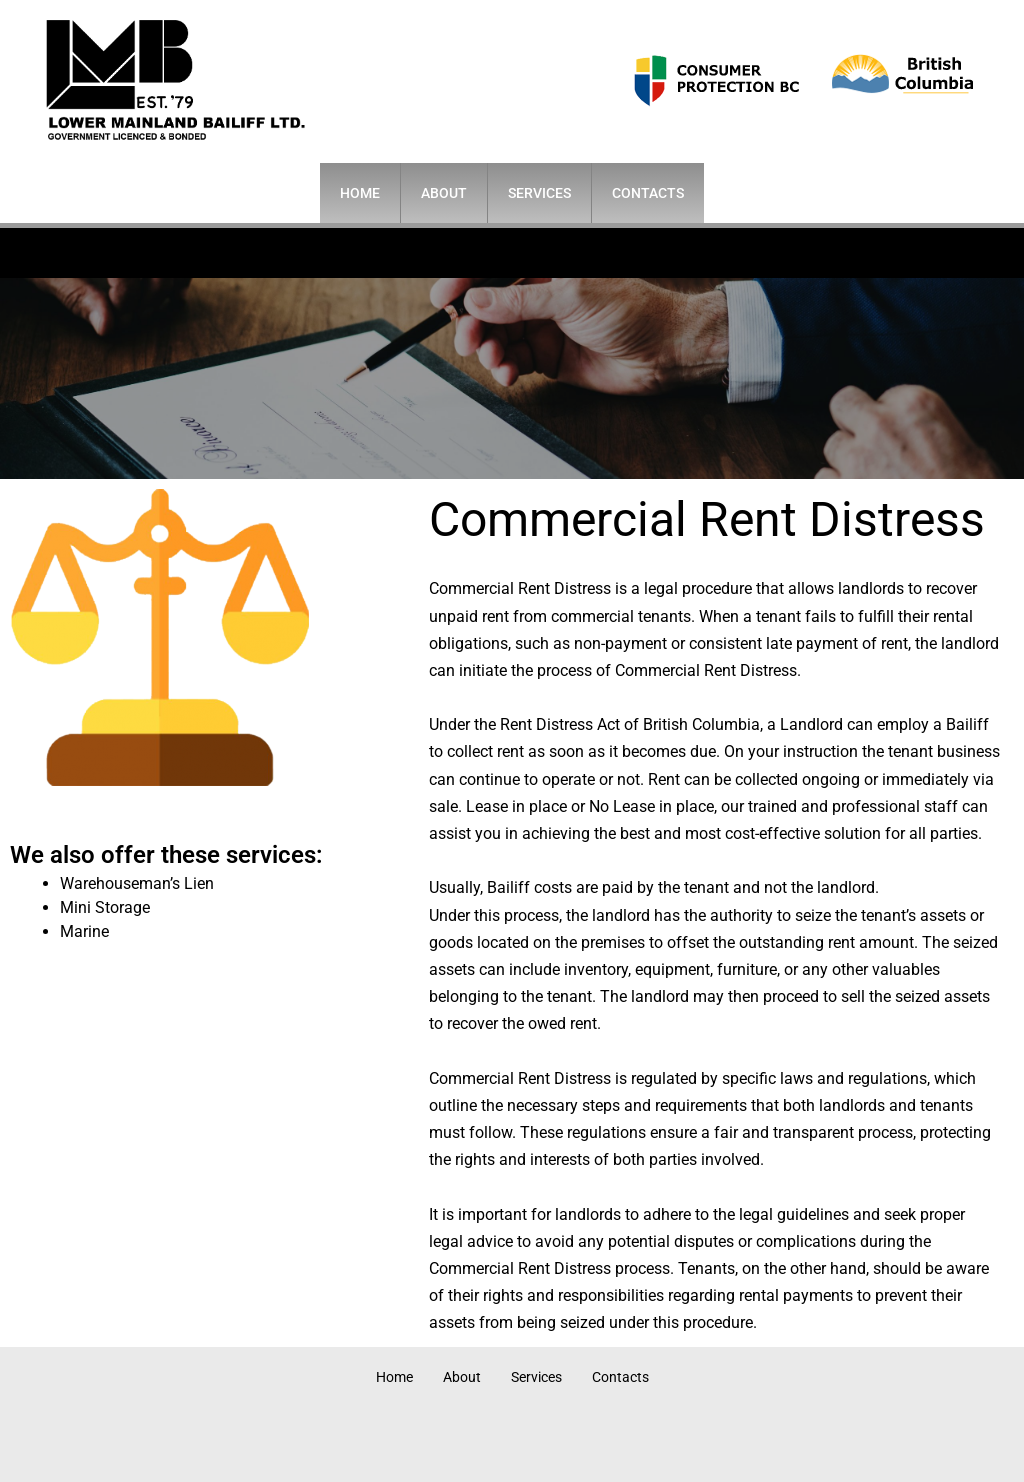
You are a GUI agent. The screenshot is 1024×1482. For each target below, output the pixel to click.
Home (360, 193)
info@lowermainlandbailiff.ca (817, 252)
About (444, 193)
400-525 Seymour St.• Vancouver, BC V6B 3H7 (485, 252)
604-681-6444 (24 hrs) (181, 252)
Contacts (648, 193)
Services (539, 193)
